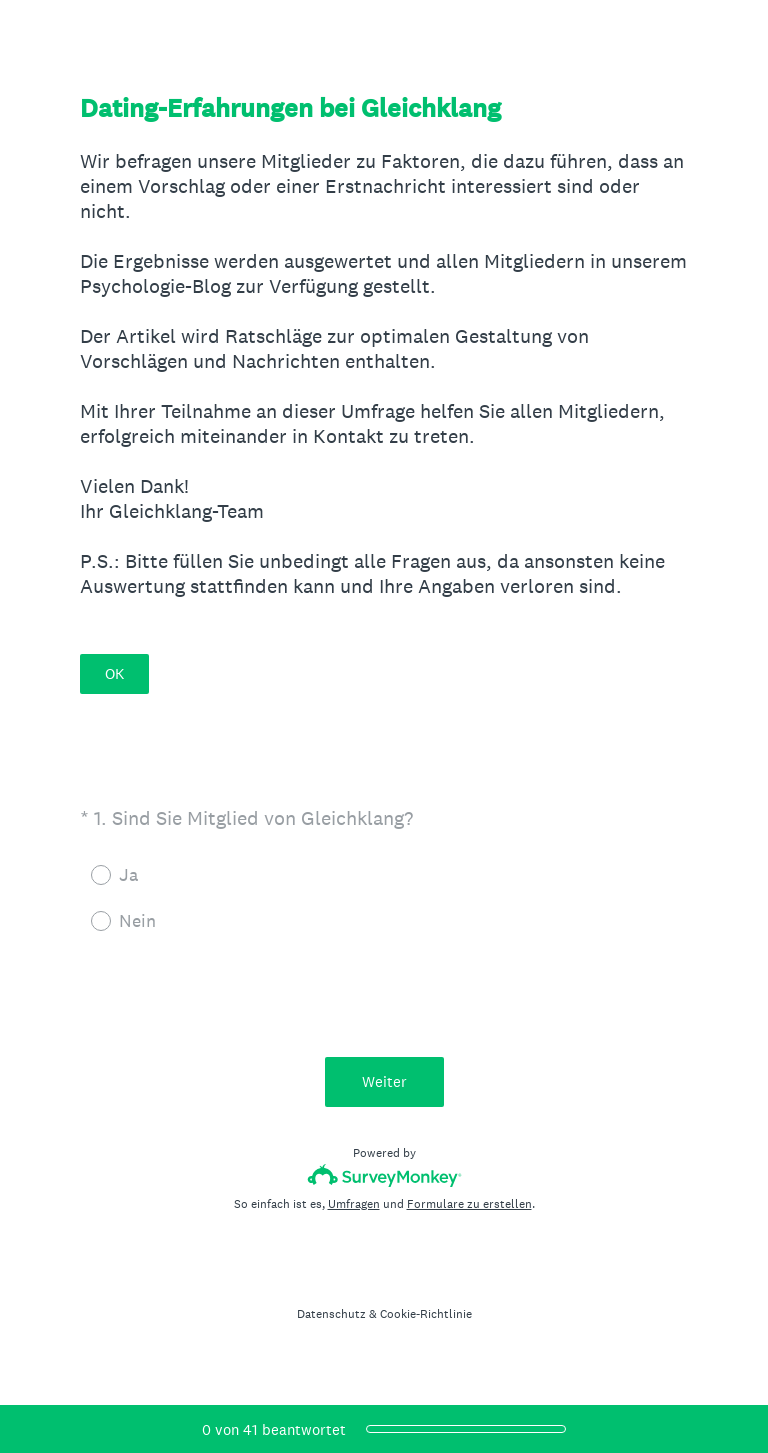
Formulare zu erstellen (469, 1204)
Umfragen (354, 1204)
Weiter (384, 1081)
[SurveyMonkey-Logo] (384, 1175)
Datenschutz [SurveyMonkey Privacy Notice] (331, 1314)
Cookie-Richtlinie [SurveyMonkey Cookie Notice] (426, 1314)
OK (114, 673)
